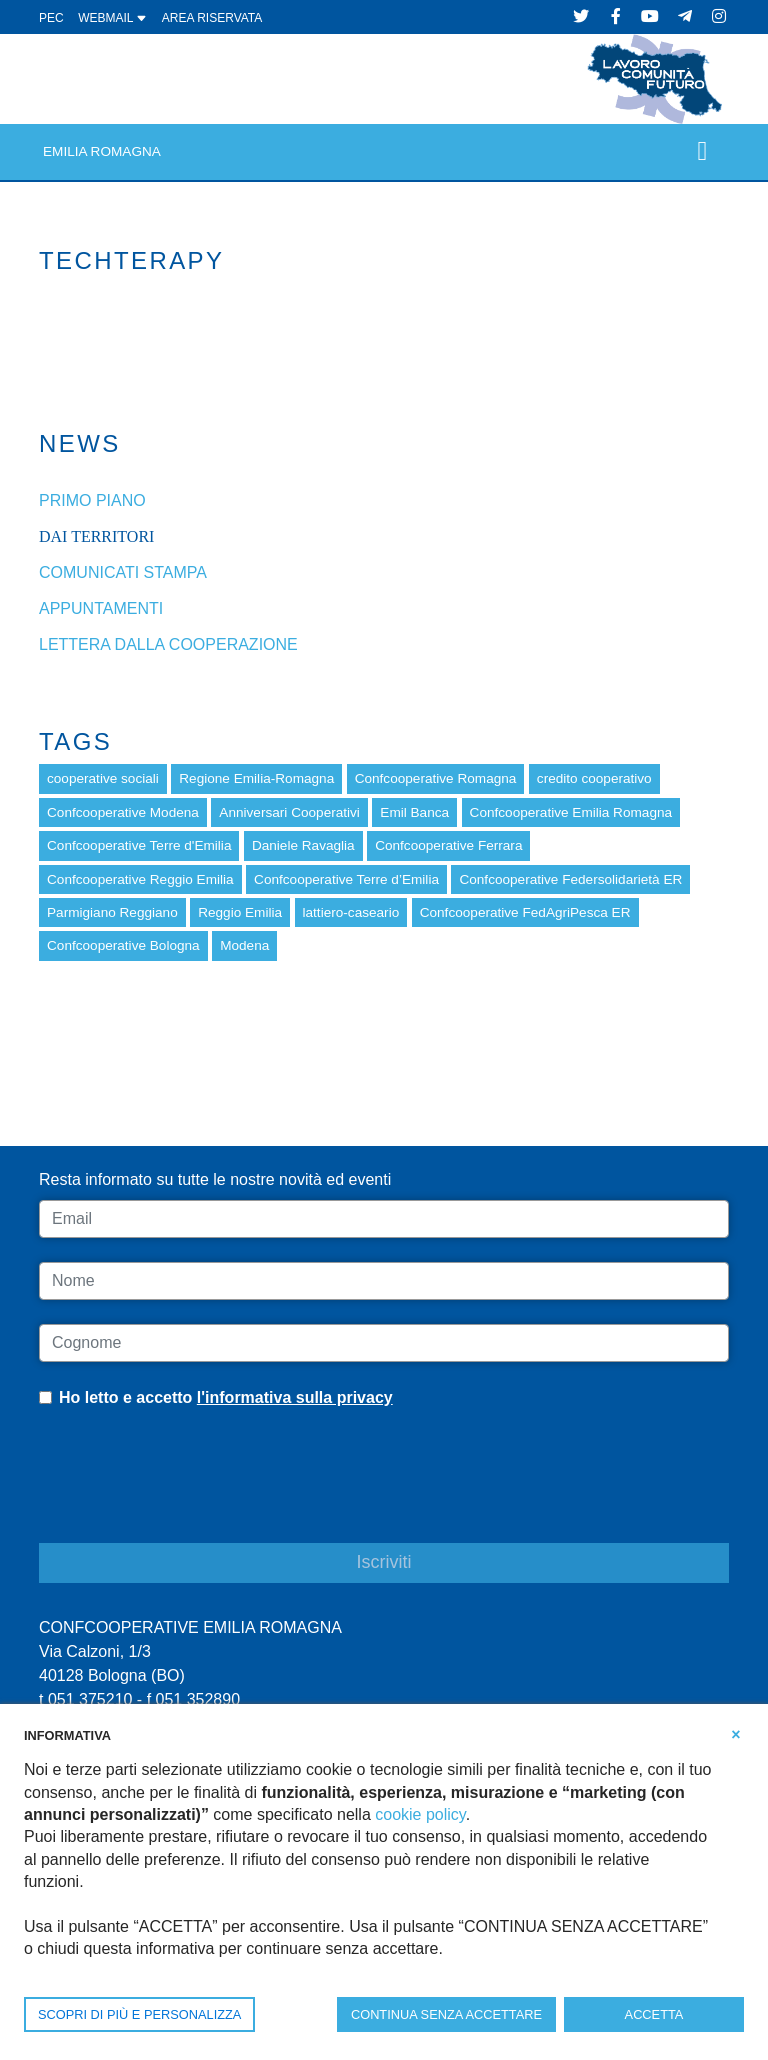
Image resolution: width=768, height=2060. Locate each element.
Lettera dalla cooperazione (168, 644)
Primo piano (92, 500)
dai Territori (96, 536)
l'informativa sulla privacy (295, 1397)
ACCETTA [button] (654, 2014)
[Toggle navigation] (702, 151)
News (80, 443)
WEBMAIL (112, 18)
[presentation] (191, 1491)
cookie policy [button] (420, 1814)
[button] (736, 1734)
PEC (51, 18)
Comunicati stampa (123, 572)
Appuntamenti (101, 608)
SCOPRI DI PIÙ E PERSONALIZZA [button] (139, 2014)
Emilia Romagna (102, 151)
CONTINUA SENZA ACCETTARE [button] (446, 2014)
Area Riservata (212, 18)
